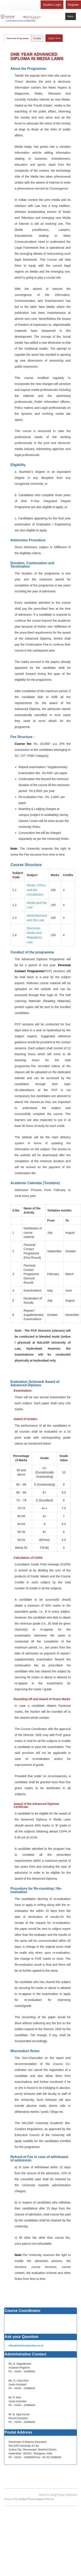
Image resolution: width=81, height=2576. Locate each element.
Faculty (37, 38)
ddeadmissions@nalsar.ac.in (26, 2345)
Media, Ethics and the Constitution (36, 889)
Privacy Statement (66, 2494)
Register (73, 4)
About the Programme (17, 38)
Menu (70, 16)
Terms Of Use (46, 2494)
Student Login (52, 4)
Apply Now (54, 38)
